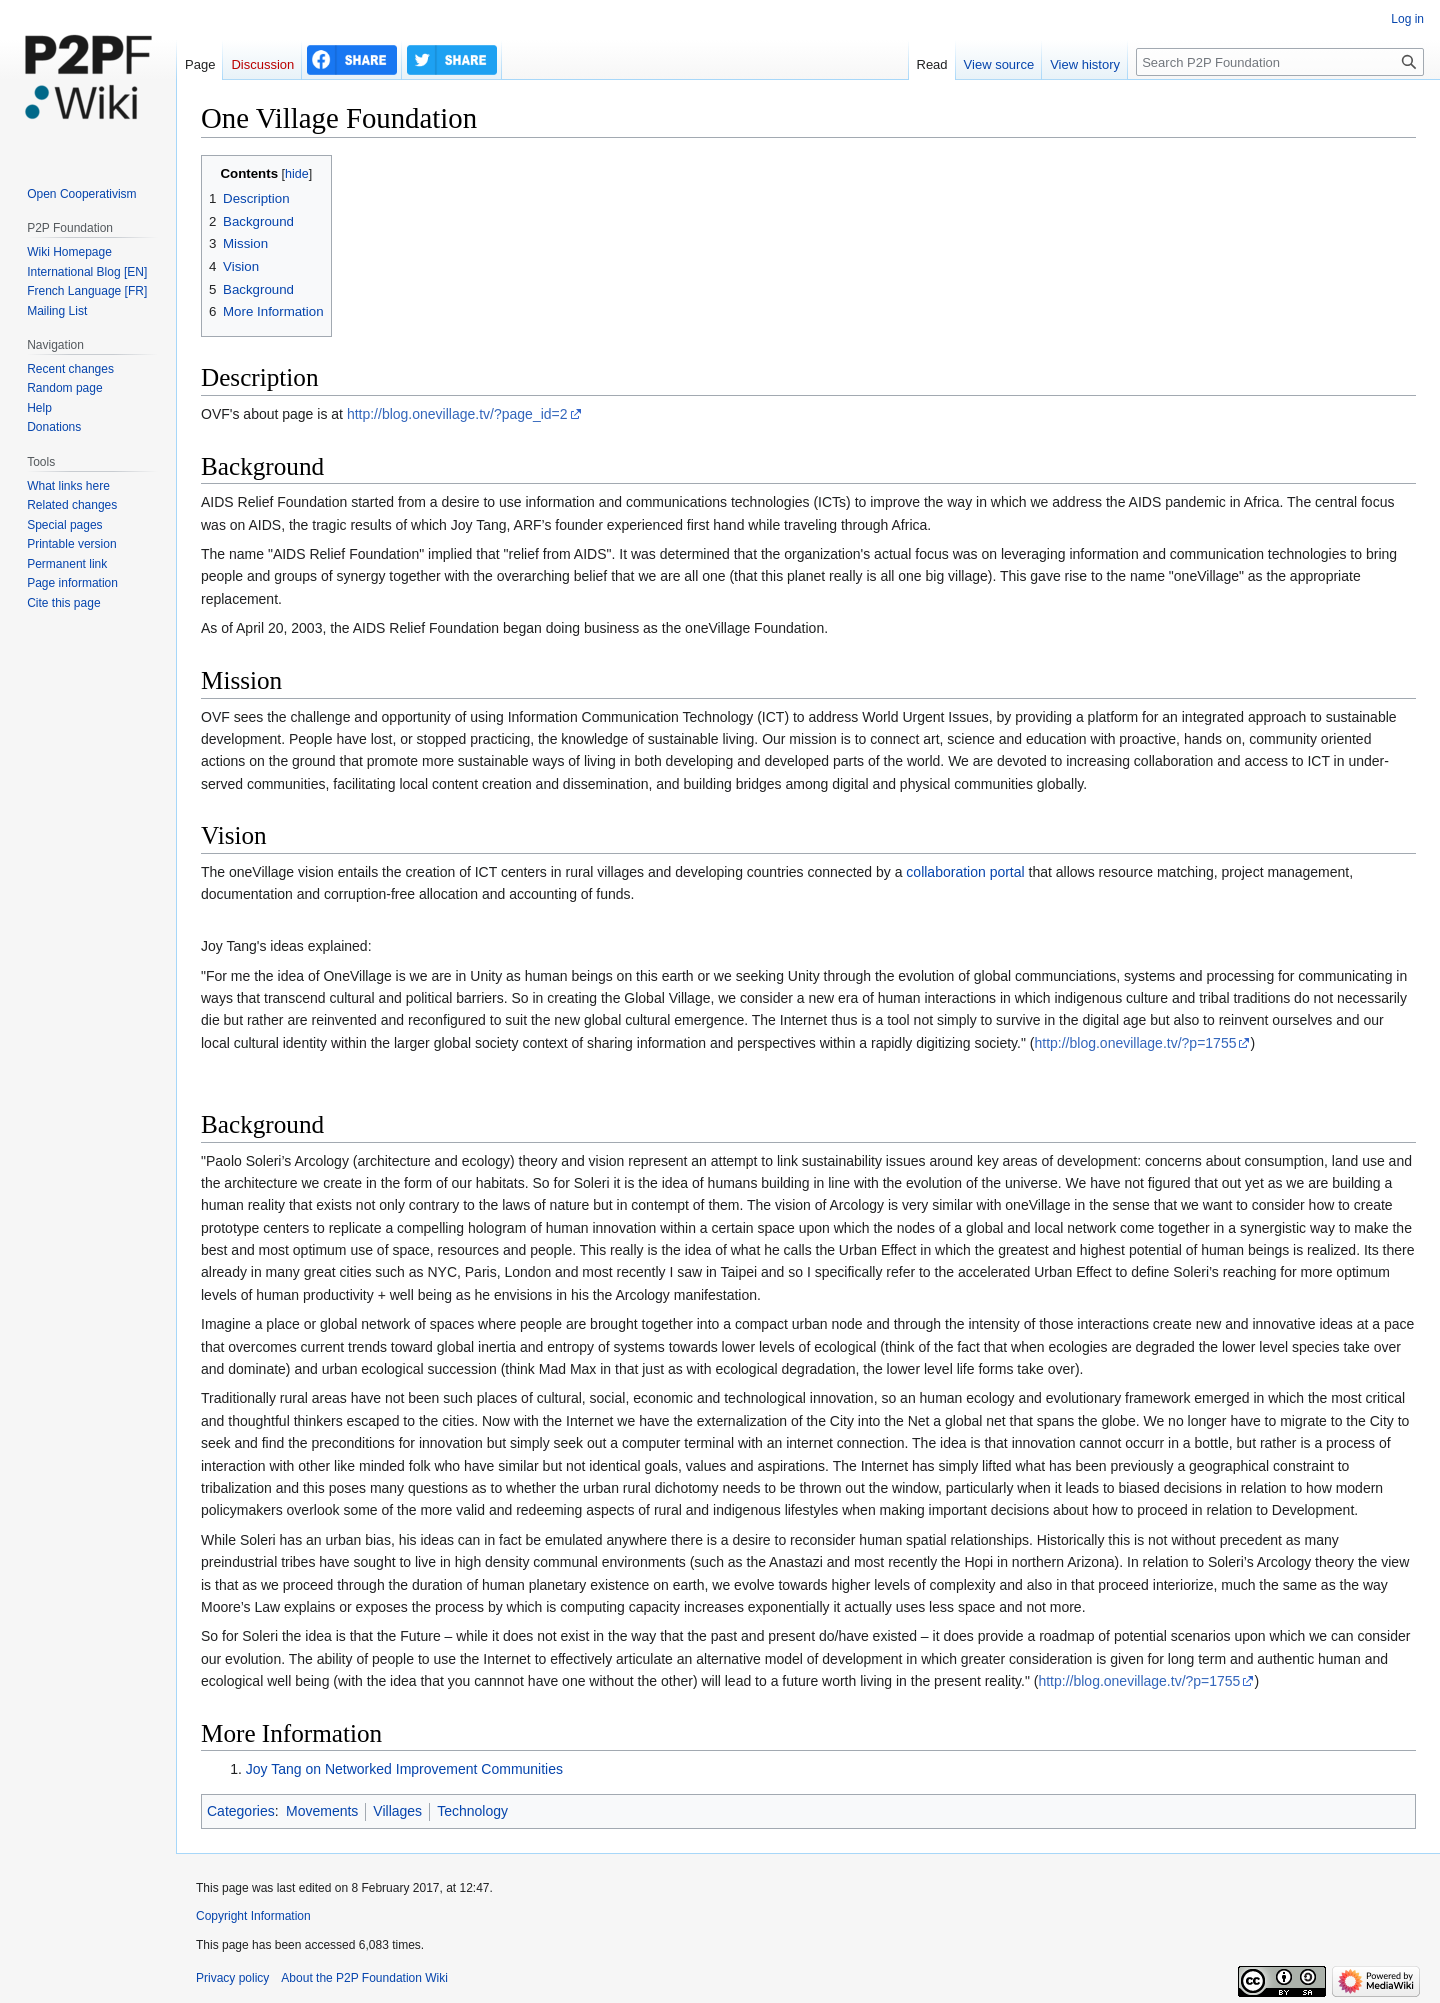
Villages (397, 1811)
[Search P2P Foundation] (1280, 62)
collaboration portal (965, 872)
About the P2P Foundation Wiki (364, 1978)
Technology (472, 1811)
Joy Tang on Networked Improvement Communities (404, 1769)
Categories (241, 1811)
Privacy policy (232, 1978)
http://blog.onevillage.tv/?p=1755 (1135, 1043)
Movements (322, 1811)
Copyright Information (253, 1916)
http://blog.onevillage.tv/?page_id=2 (457, 414)
